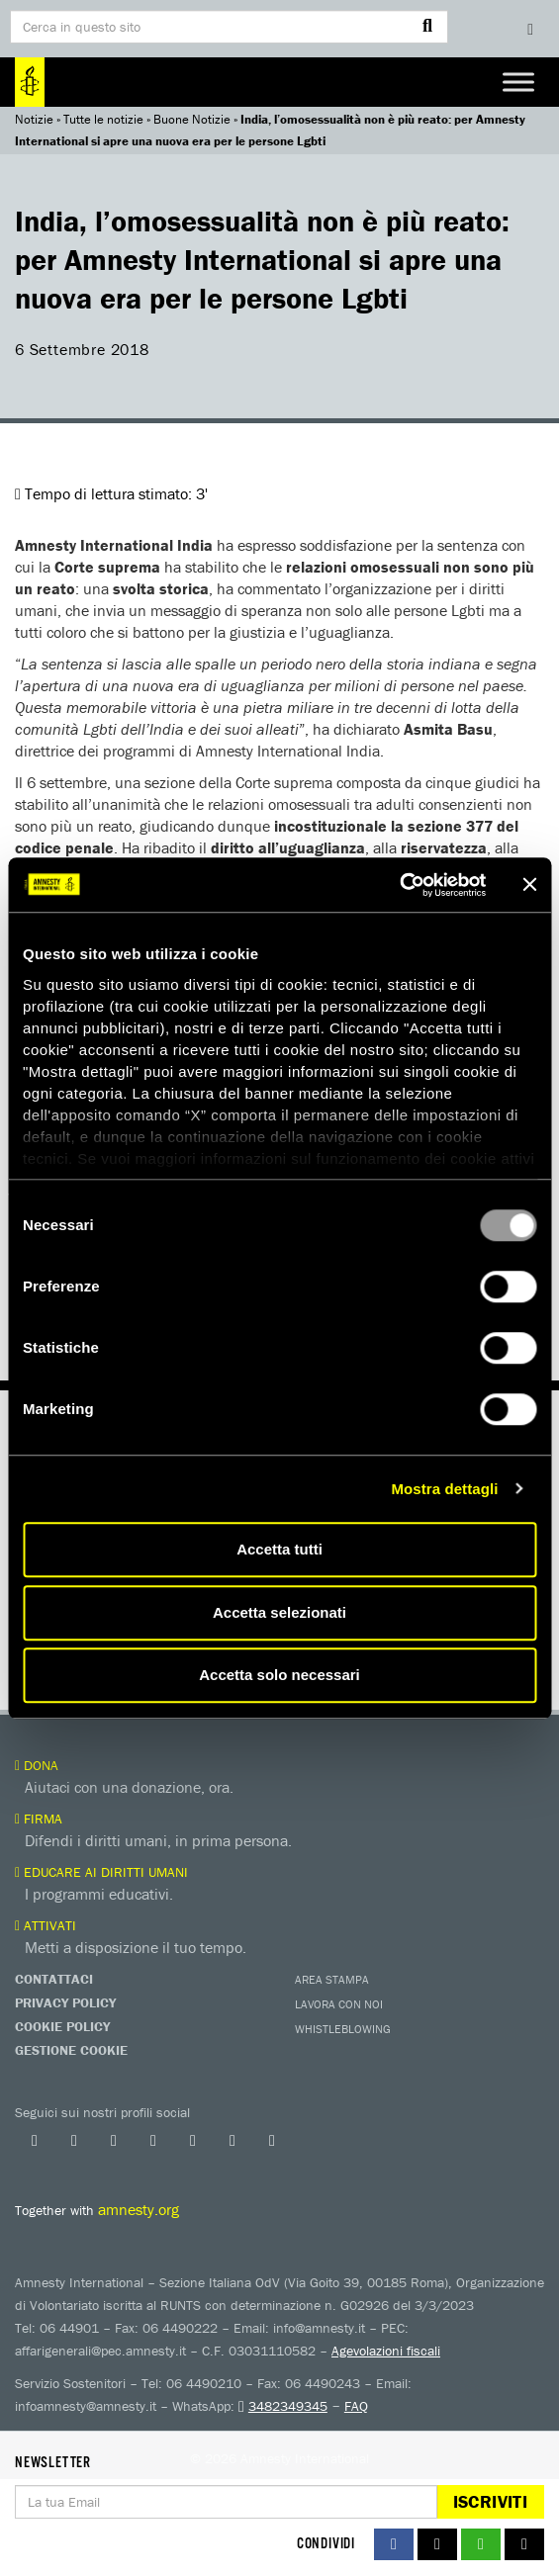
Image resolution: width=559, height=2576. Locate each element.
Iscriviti (490, 2501)
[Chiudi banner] (529, 885)
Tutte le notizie (103, 119)
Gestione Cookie (71, 2050)
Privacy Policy (65, 2002)
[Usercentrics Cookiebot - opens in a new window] (399, 885)
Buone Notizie (192, 119)
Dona (36, 1765)
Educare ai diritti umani (101, 1872)
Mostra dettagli (444, 1488)
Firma (38, 1818)
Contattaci (54, 1979)
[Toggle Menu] (518, 81)
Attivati (45, 1925)
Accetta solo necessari (279, 1674)
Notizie (34, 119)
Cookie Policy (62, 2026)
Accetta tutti (279, 1549)
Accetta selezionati (279, 1612)
